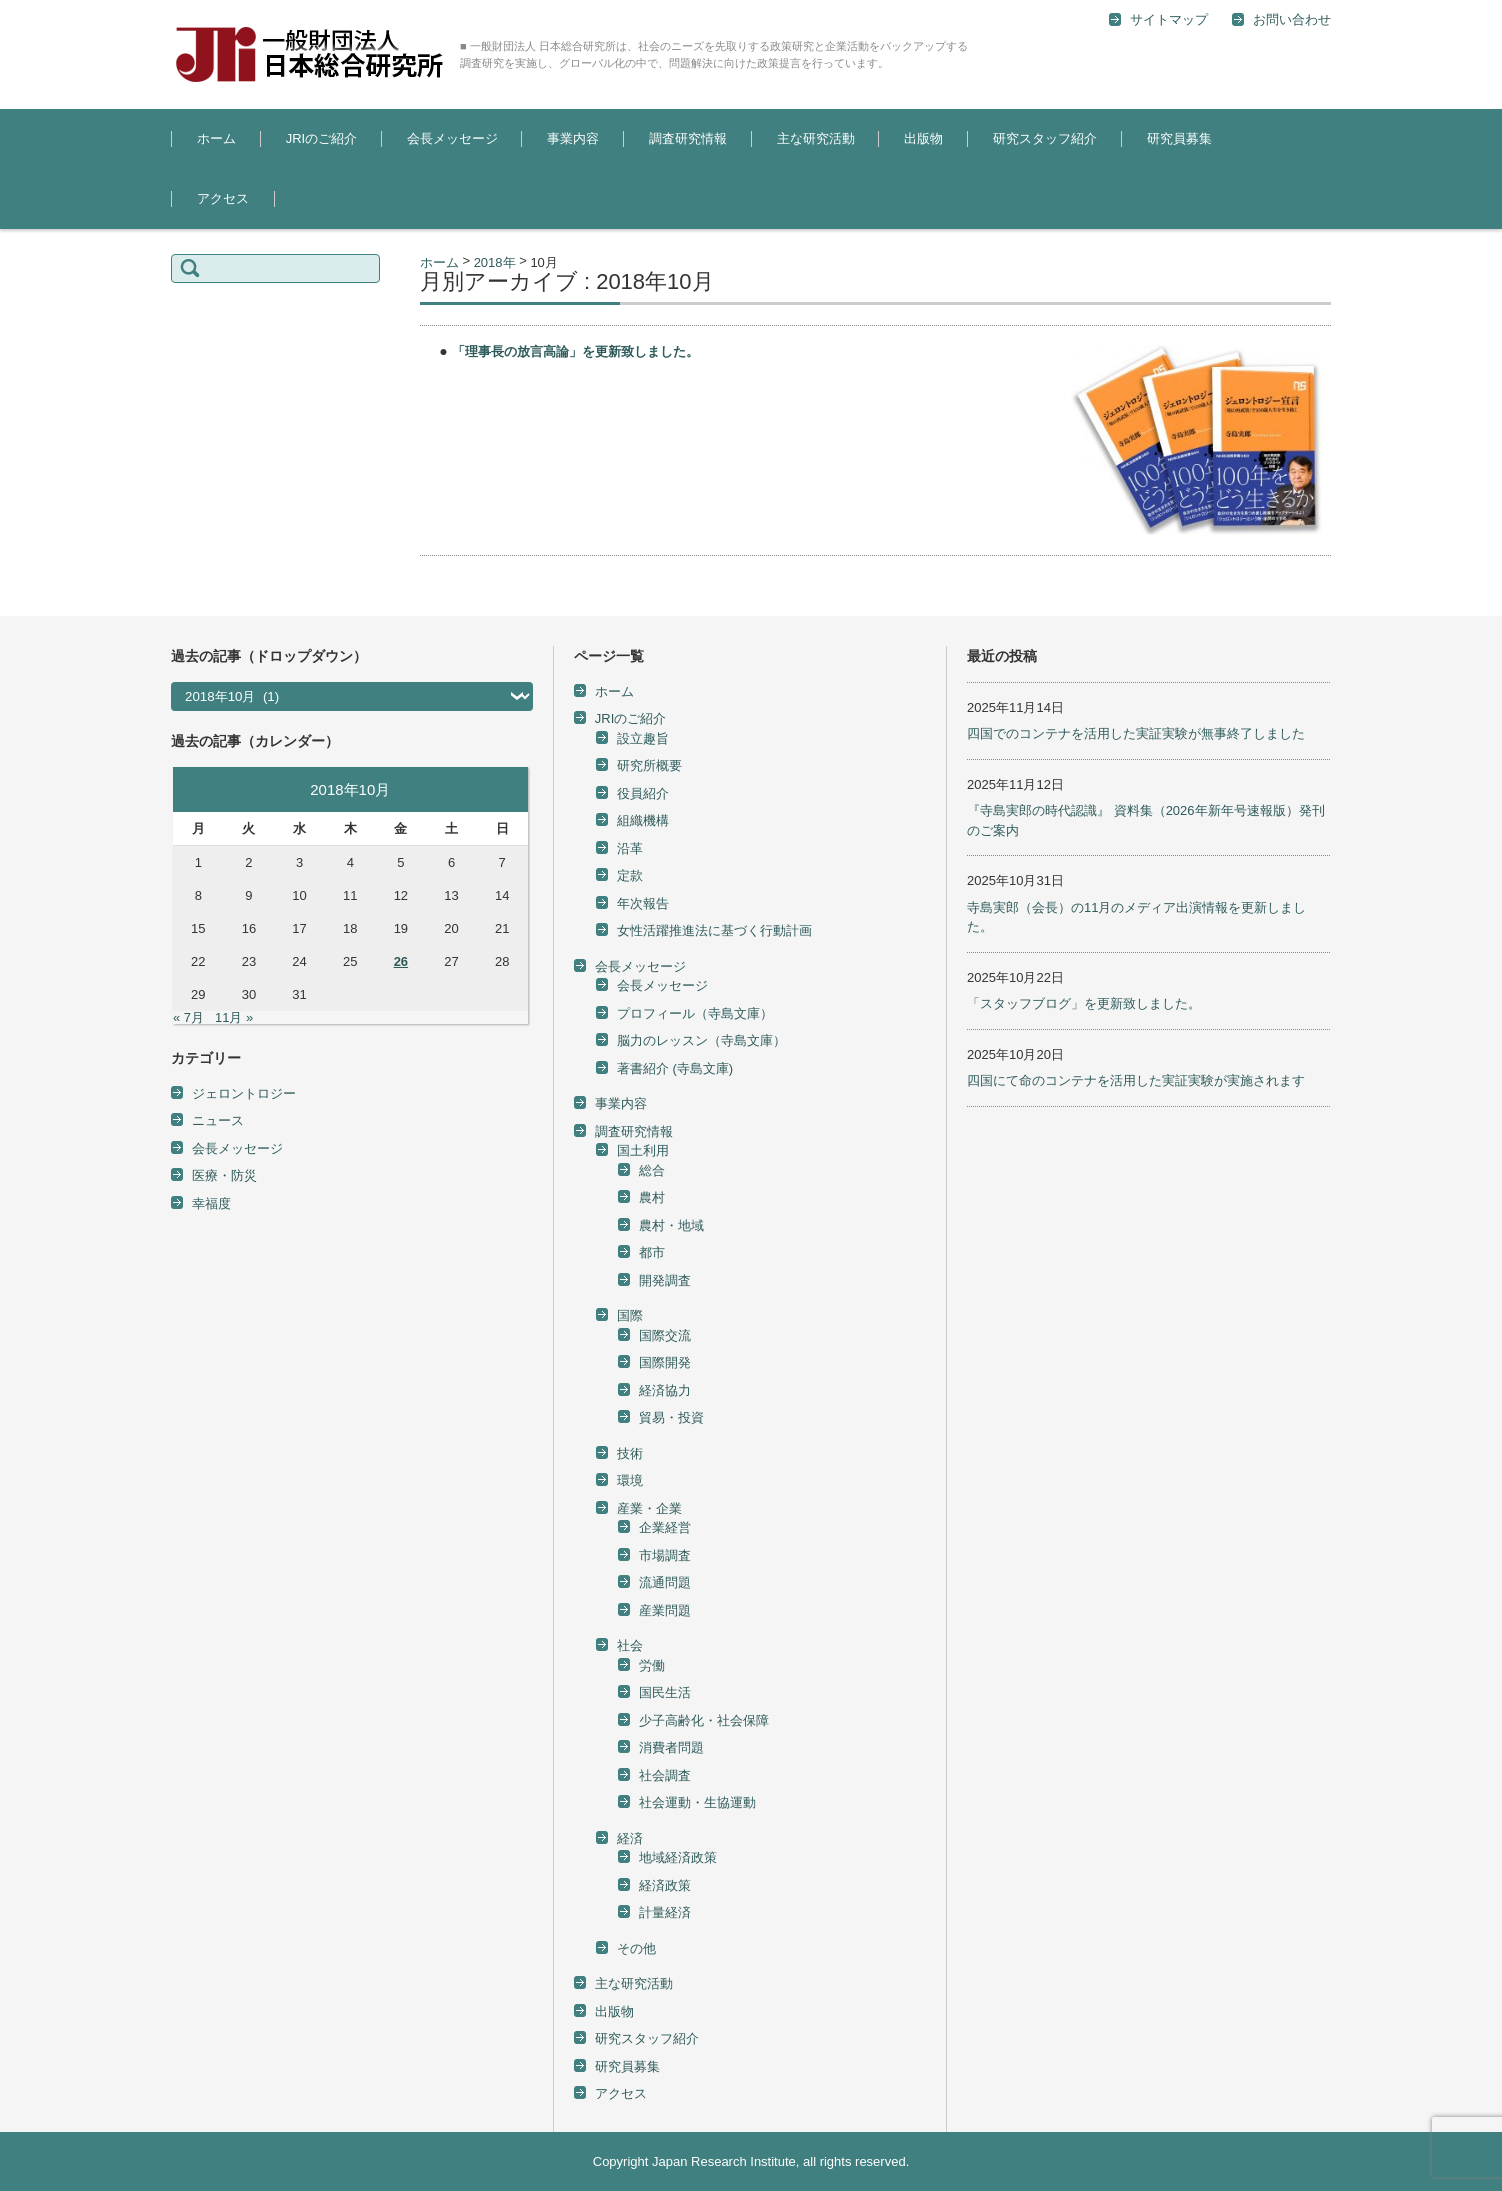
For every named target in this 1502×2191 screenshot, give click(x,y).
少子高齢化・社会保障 (704, 1720)
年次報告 (643, 903)
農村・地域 (671, 1225)
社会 (630, 1645)
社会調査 (665, 1775)
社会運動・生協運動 (697, 1802)
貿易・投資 (671, 1417)
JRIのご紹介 (322, 138)
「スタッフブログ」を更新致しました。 (1084, 1003)
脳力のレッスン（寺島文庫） (701, 1040)
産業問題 (665, 1610)
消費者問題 (671, 1747)
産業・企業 (649, 1508)
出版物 (923, 138)
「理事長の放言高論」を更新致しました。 (575, 351)
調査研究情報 (688, 138)
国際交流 (665, 1335)
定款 (630, 875)
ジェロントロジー (244, 1093)
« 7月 (188, 1017)
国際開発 (665, 1362)
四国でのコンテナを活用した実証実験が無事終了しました (1136, 733)
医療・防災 (224, 1175)
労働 (652, 1665)
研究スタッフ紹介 (1045, 138)
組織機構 (643, 820)
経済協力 (665, 1390)
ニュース (218, 1120)
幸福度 (211, 1203)
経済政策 (665, 1885)
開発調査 (665, 1280)
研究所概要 (649, 765)
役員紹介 (643, 793)
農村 (652, 1197)
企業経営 (665, 1527)
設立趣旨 (643, 738)
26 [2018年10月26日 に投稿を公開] (401, 961)
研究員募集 (1179, 138)
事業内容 (573, 138)
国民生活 (665, 1692)
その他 (636, 1948)
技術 (630, 1453)
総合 (652, 1170)
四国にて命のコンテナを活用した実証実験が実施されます (1136, 1080)
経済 (630, 1838)
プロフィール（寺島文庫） (695, 1013)
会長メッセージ (452, 138)
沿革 (630, 848)
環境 (630, 1480)
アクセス (223, 198)
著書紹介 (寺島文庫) (675, 1068)
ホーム (216, 138)
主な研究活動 (816, 138)
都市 (652, 1252)
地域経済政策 (678, 1857)
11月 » (234, 1017)
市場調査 (665, 1555)
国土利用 (643, 1150)
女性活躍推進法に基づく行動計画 (714, 930)
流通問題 (665, 1582)
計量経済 (665, 1912)
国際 (630, 1315)
